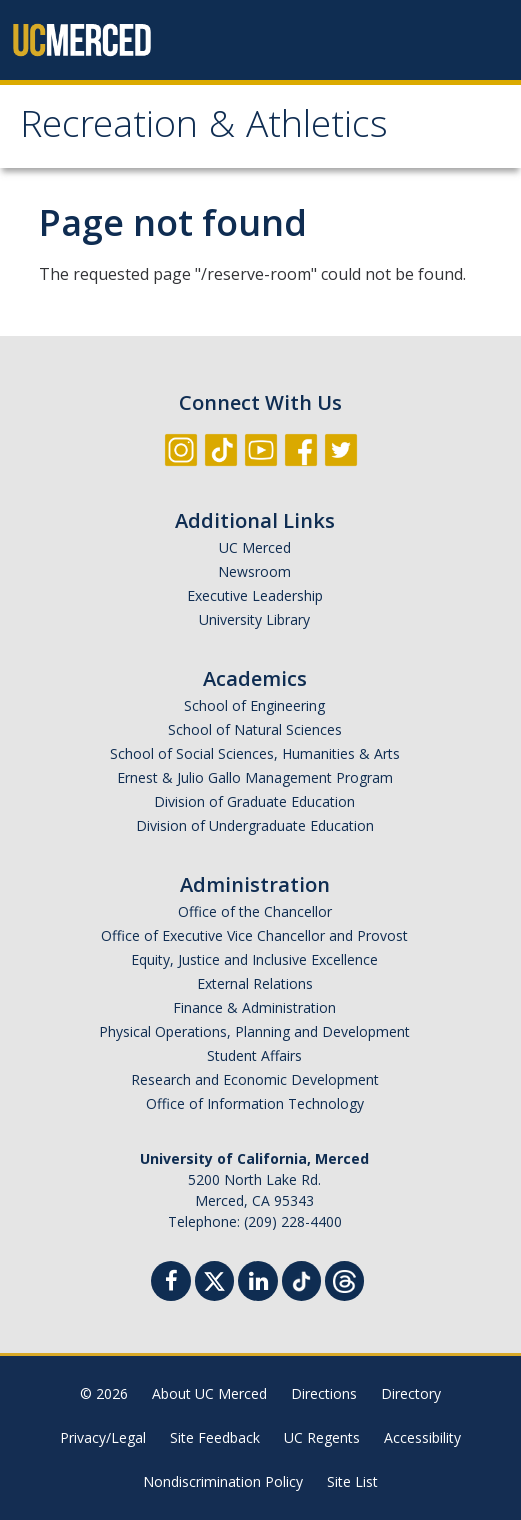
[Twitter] (214, 1278)
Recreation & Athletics (204, 129)
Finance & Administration (254, 1007)
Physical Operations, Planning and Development (254, 1031)
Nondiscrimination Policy (223, 1481)
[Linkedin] (258, 1283)
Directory (411, 1393)
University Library (254, 619)
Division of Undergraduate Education (255, 825)
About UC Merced (209, 1393)
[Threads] (344, 1278)
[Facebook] (171, 1283)
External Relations (255, 983)
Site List (352, 1481)
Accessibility (422, 1437)
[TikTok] (301, 1278)
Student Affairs (254, 1055)
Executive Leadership (255, 595)
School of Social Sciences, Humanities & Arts (255, 753)
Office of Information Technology (255, 1103)
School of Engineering (254, 705)
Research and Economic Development (255, 1079)
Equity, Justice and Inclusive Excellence (254, 959)
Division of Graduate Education (254, 801)
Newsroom (254, 571)
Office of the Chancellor (255, 911)
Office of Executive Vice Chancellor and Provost (254, 935)
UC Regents (322, 1437)
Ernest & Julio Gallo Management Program (255, 777)
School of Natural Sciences (255, 729)
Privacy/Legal (103, 1437)
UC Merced (255, 547)
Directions (324, 1393)
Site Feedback (215, 1437)
